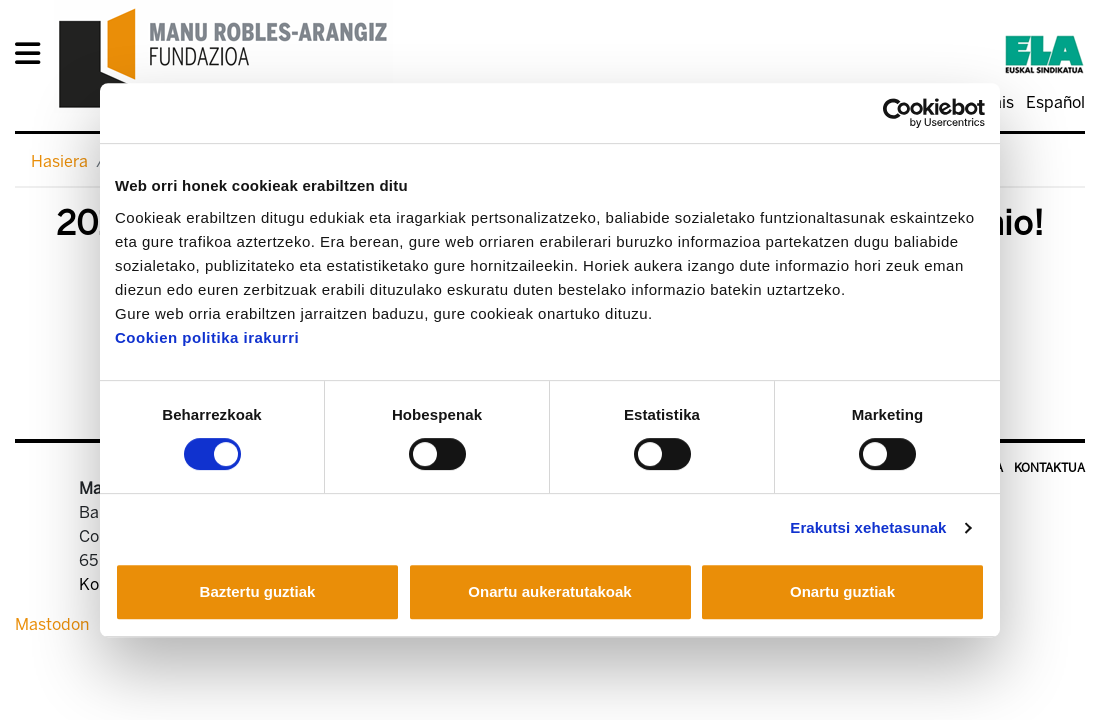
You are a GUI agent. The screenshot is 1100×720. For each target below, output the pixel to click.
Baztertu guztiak (258, 591)
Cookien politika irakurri (207, 337)
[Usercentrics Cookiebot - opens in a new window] (897, 113)
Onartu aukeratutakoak (549, 591)
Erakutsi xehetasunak (868, 527)
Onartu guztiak (842, 591)
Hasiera (59, 161)
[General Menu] (33, 57)
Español (1055, 102)
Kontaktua (1049, 468)
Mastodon (52, 624)
